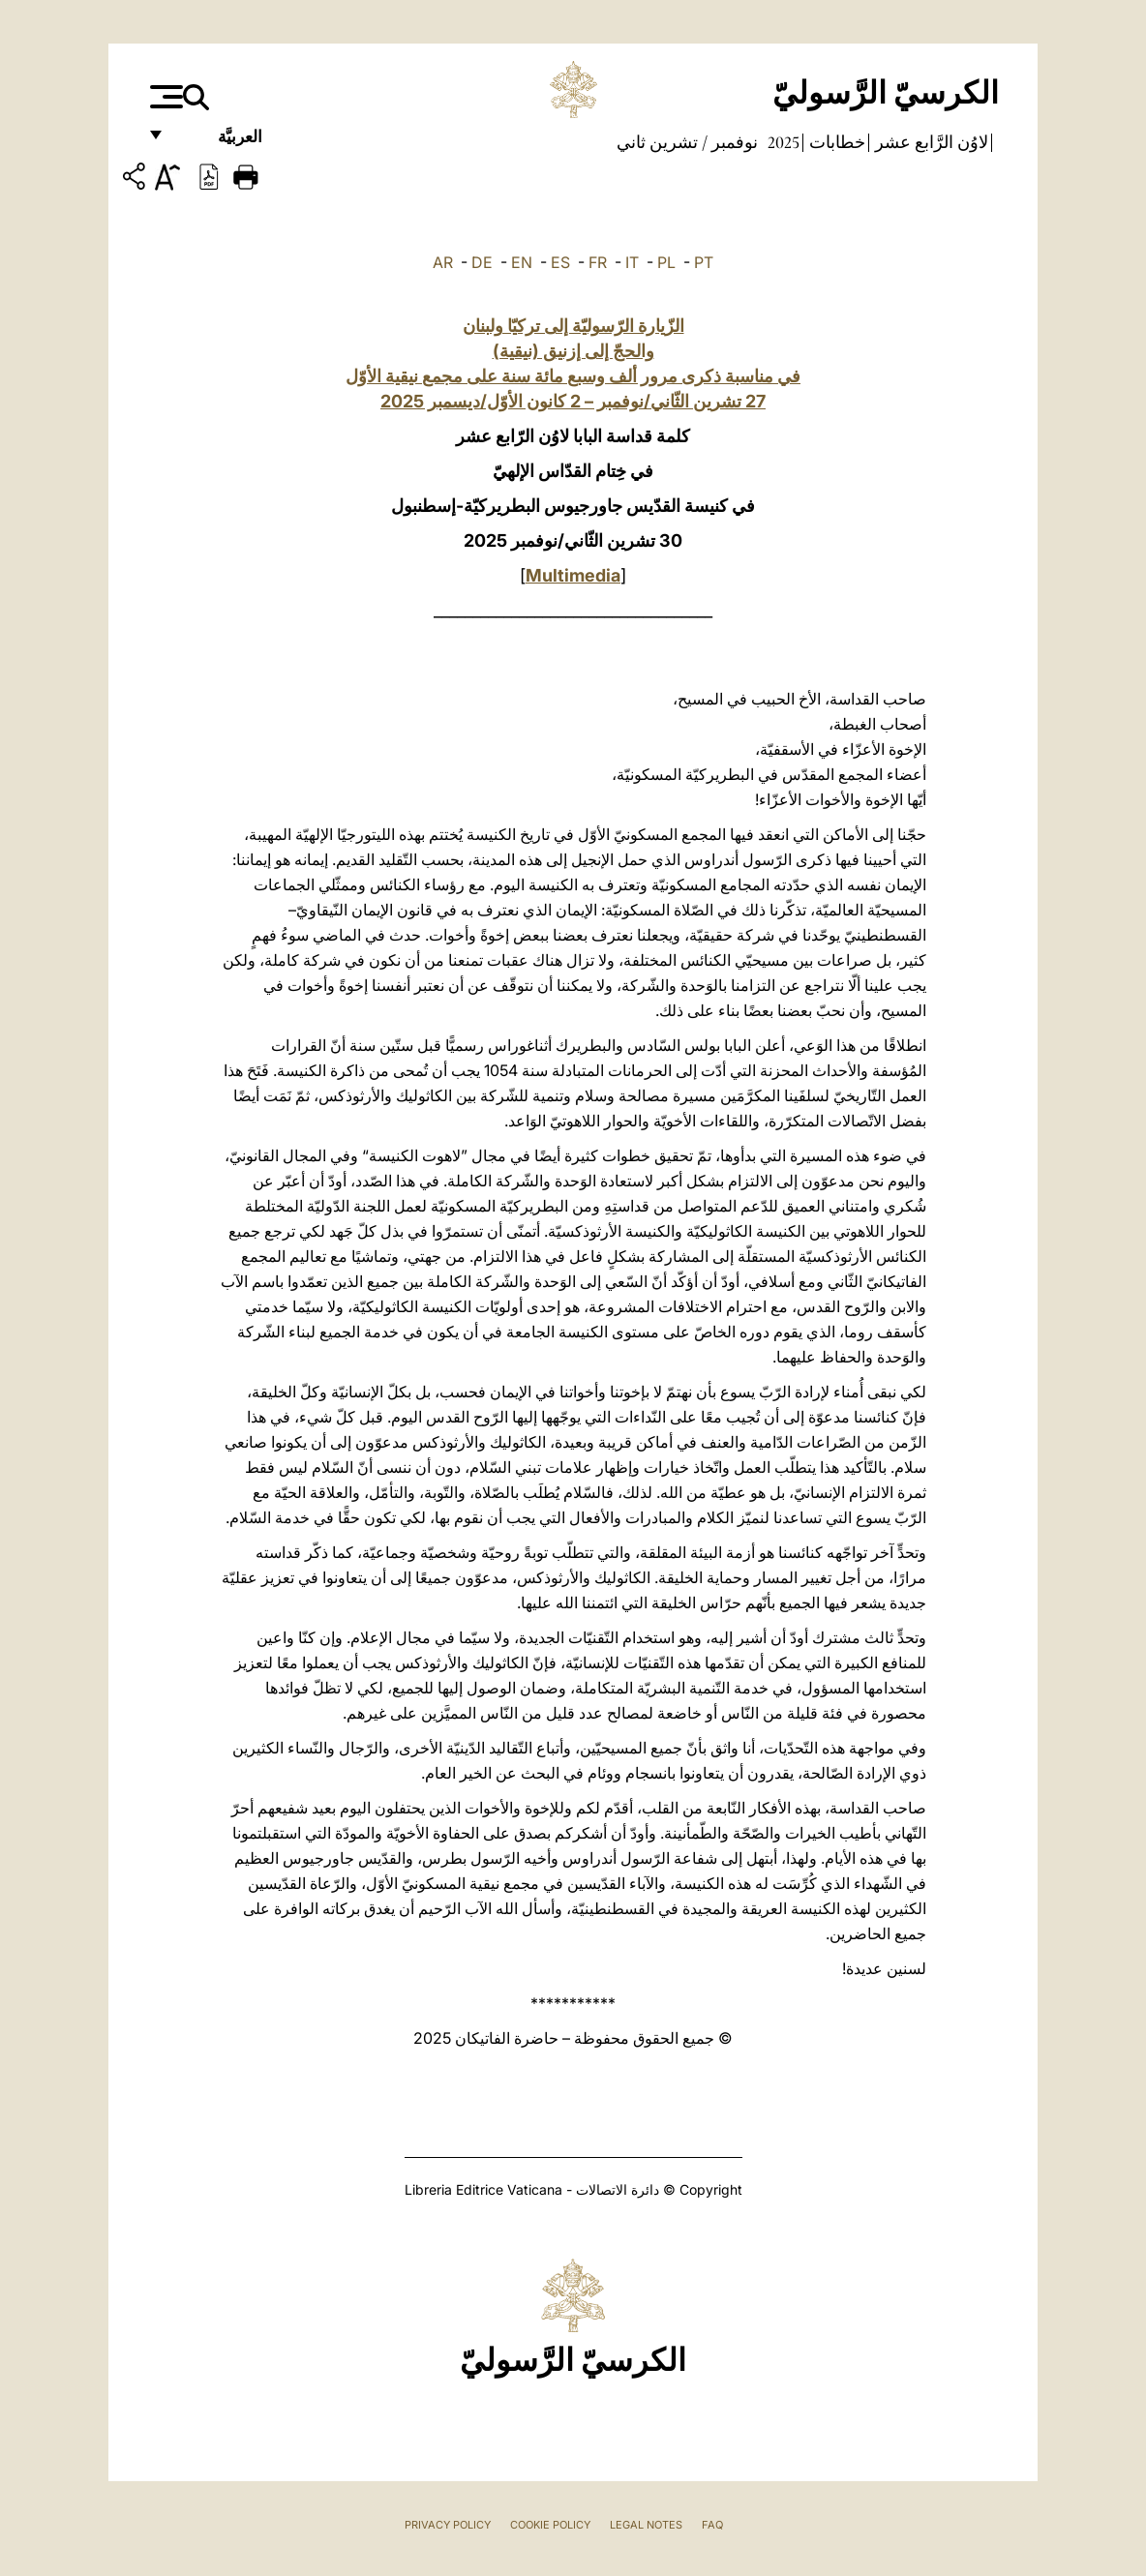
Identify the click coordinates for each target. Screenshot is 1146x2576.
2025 (781, 142)
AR (443, 262)
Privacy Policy (448, 2524)
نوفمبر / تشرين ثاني (687, 142)
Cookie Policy (550, 2524)
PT (703, 262)
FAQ (712, 2524)
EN (521, 262)
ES (560, 262)
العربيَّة (219, 143)
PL (666, 262)
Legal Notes (646, 2524)
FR (597, 262)
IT (632, 262)
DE (482, 262)
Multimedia (573, 575)
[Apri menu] (164, 96)
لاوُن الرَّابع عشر (929, 142)
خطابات (835, 142)
